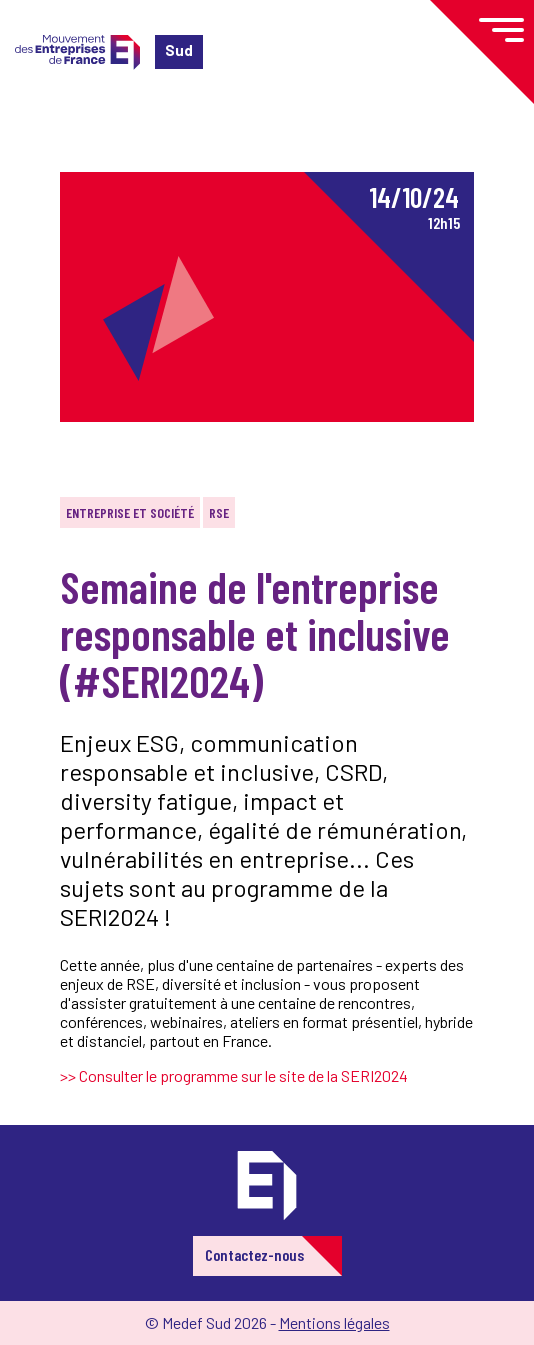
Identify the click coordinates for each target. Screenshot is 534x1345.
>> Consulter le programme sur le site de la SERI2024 (234, 1075)
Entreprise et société (130, 512)
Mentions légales (334, 1322)
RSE (219, 512)
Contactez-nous (254, 1254)
